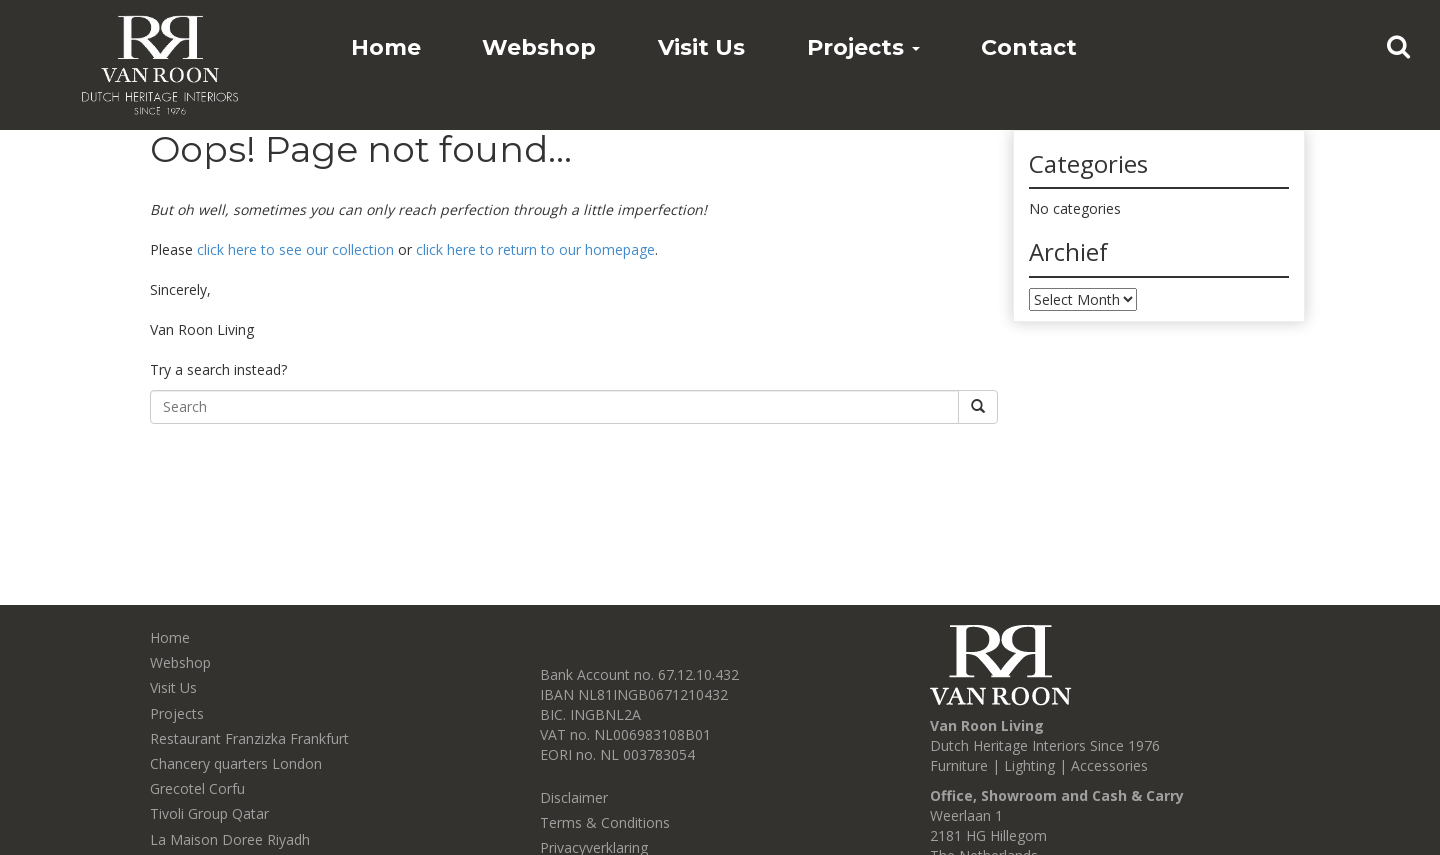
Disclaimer (574, 797)
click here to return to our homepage (535, 249)
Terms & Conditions (605, 822)
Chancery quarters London (236, 763)
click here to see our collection (295, 249)
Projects (863, 47)
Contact (1029, 47)
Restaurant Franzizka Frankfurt (249, 738)
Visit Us (701, 47)
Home (386, 47)
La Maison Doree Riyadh (230, 839)
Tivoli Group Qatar (209, 813)
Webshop (539, 47)
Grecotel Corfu (197, 788)
